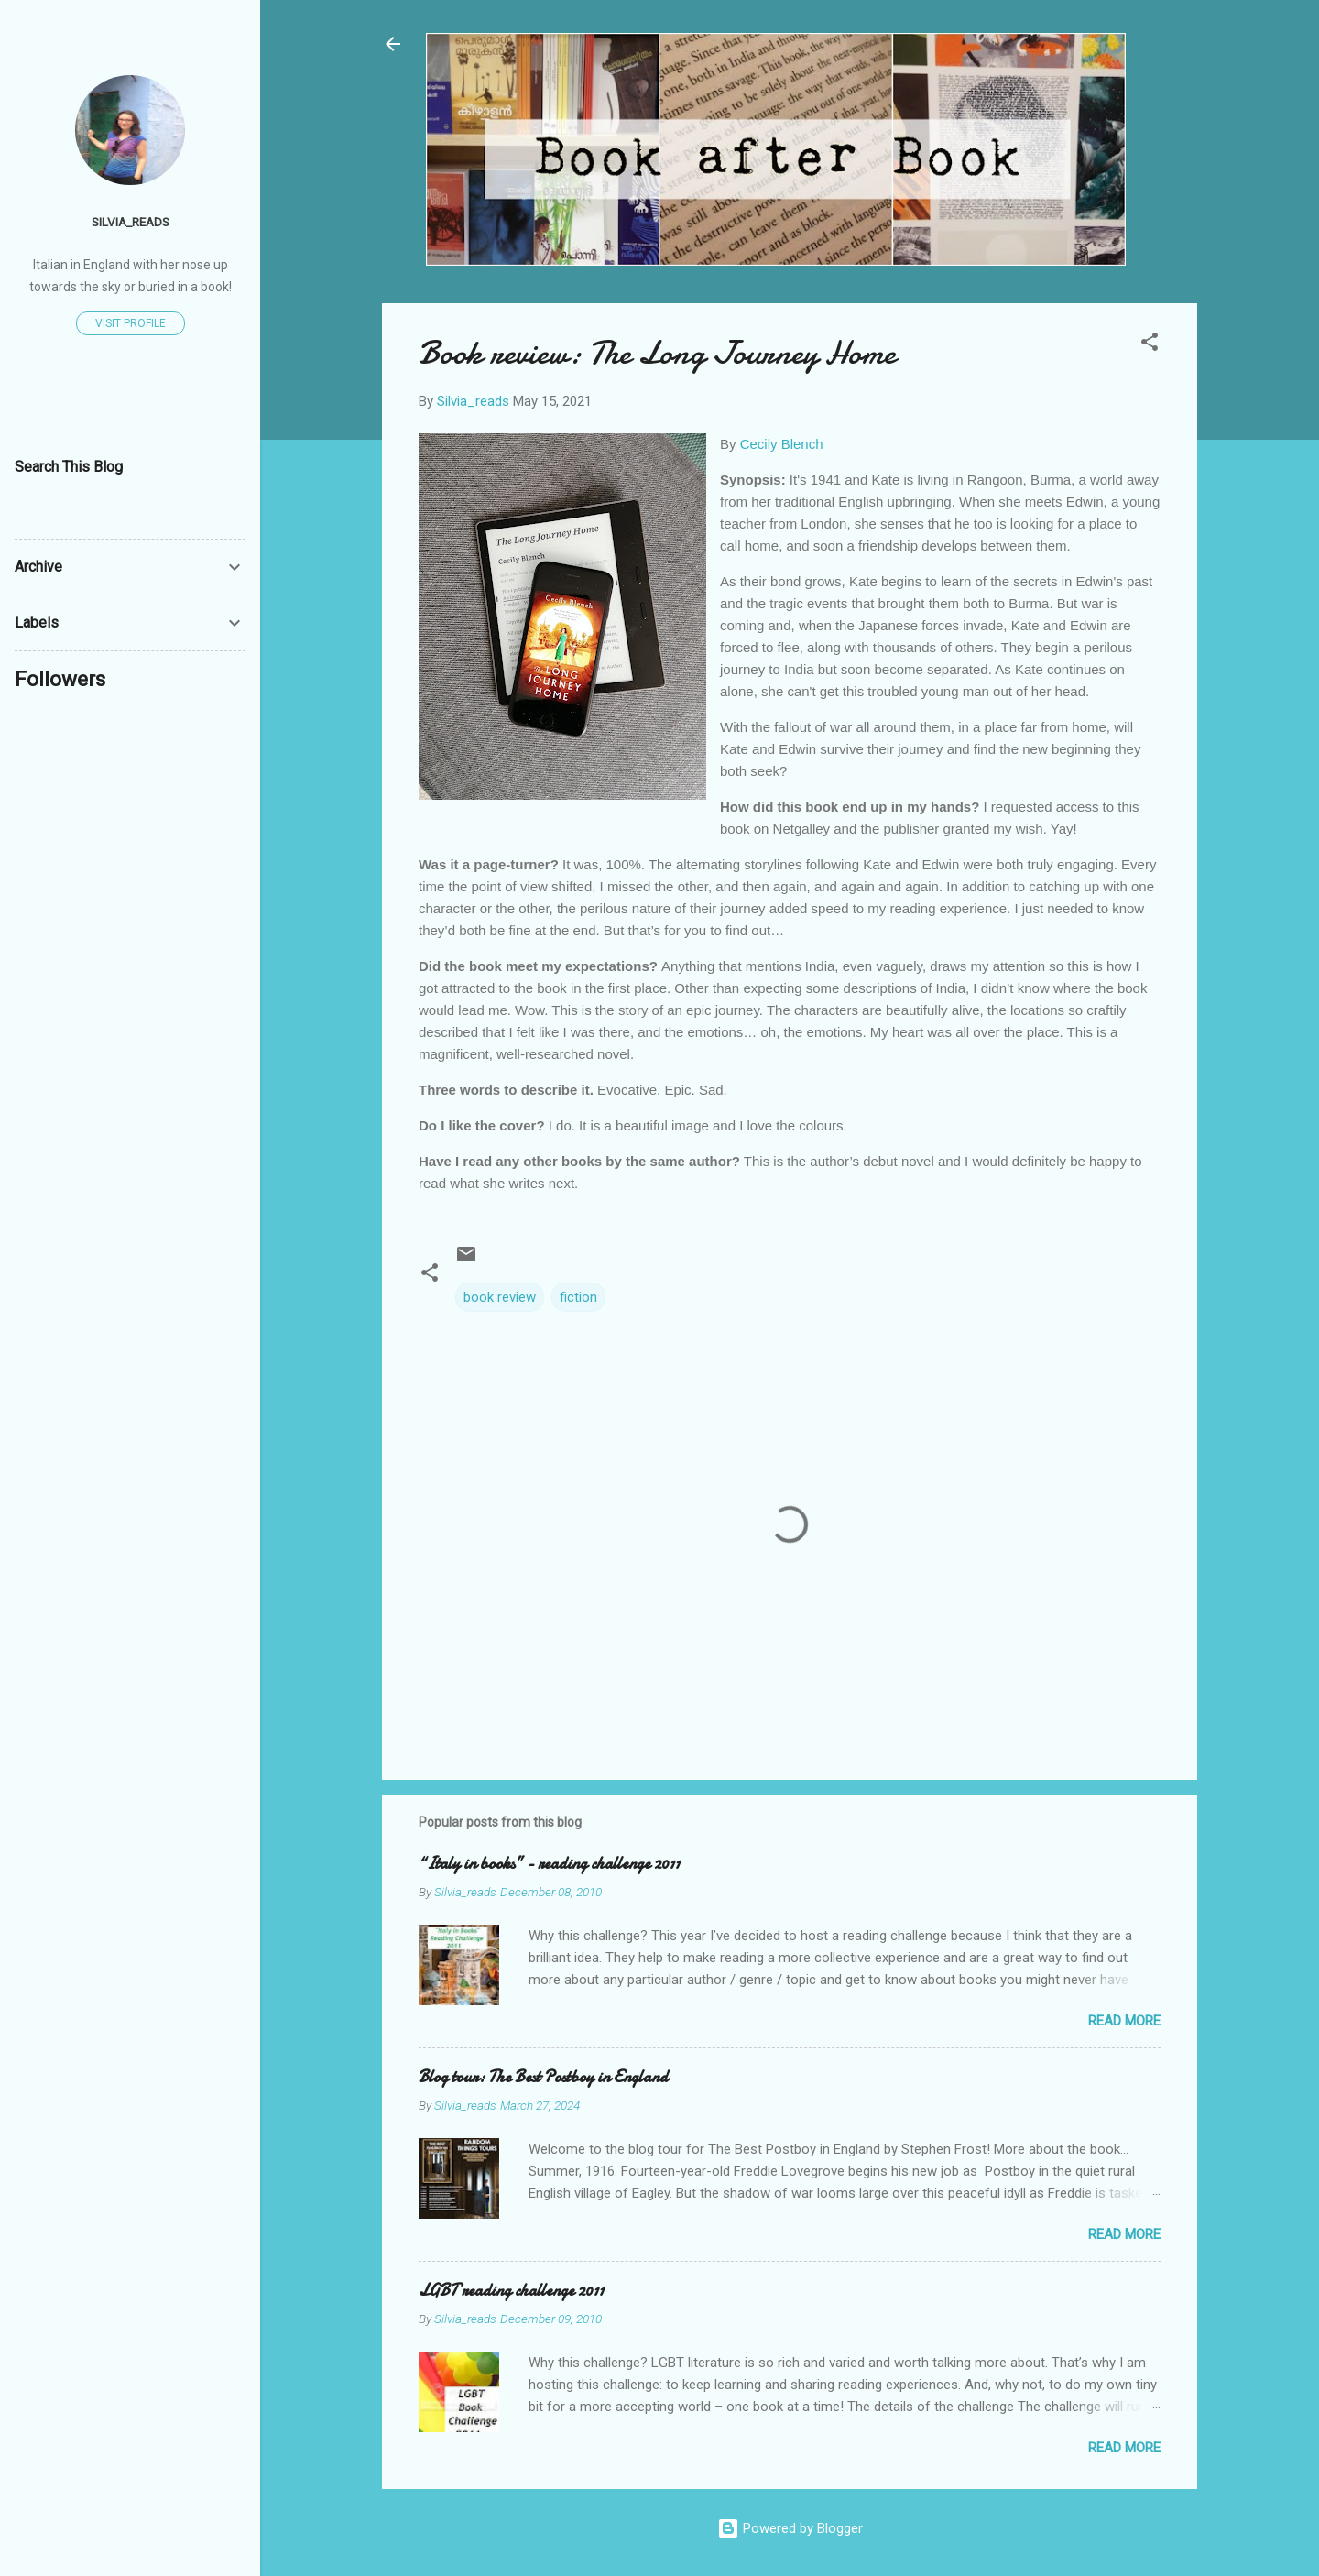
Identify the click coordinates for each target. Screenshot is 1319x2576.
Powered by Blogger (790, 2528)
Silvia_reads (130, 221)
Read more (1124, 2021)
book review (499, 1297)
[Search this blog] (130, 502)
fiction (578, 1297)
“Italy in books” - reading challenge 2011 (549, 1863)
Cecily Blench (781, 444)
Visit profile (130, 323)
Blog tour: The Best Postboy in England (543, 2077)
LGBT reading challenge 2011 (511, 2290)
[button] (1150, 345)
